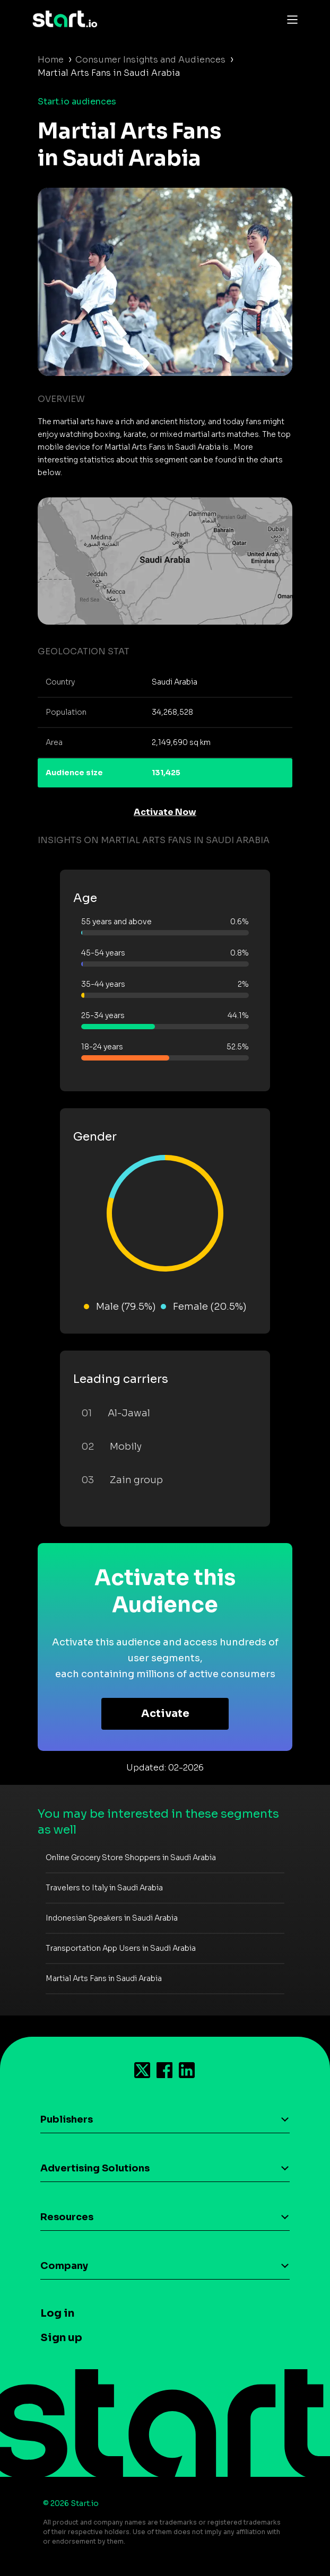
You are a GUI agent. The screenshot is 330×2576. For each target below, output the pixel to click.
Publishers (66, 2119)
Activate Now (165, 812)
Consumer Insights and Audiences (150, 59)
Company (64, 2266)
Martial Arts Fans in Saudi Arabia (104, 1978)
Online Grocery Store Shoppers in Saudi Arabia (131, 1857)
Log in (57, 2313)
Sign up (61, 2337)
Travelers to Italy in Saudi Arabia (104, 1887)
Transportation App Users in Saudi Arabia (121, 1948)
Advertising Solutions (95, 2168)
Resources (66, 2217)
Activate (165, 1713)
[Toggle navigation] (290, 19)
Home (51, 59)
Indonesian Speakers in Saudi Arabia (112, 1918)
